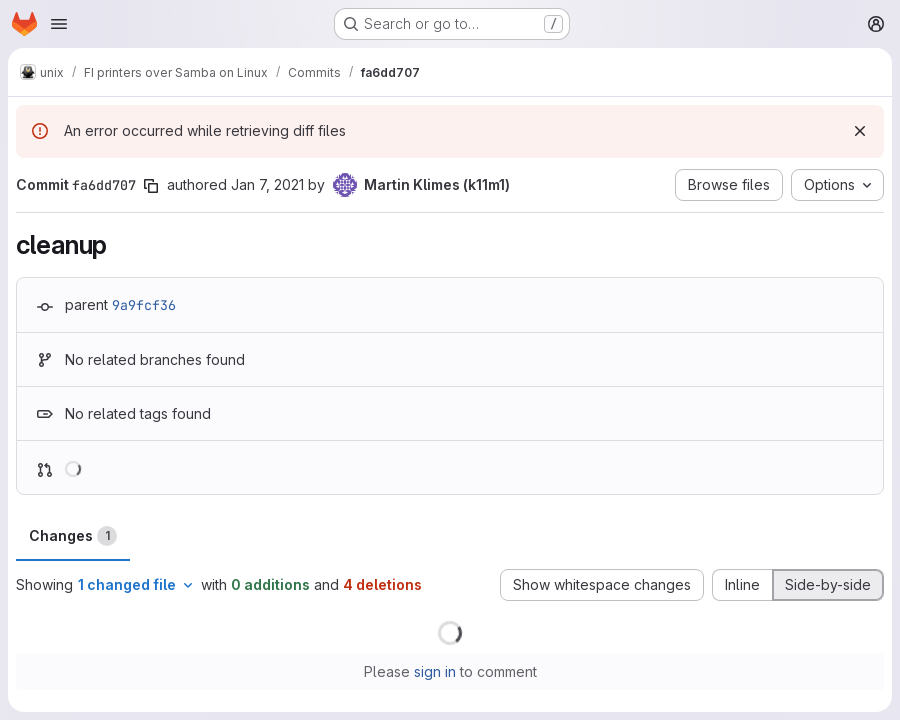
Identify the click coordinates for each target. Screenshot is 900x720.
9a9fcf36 (144, 305)
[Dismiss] (860, 131)
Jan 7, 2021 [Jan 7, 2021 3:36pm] (267, 184)
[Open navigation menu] (59, 24)
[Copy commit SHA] (151, 186)
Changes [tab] (73, 536)
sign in (435, 671)
